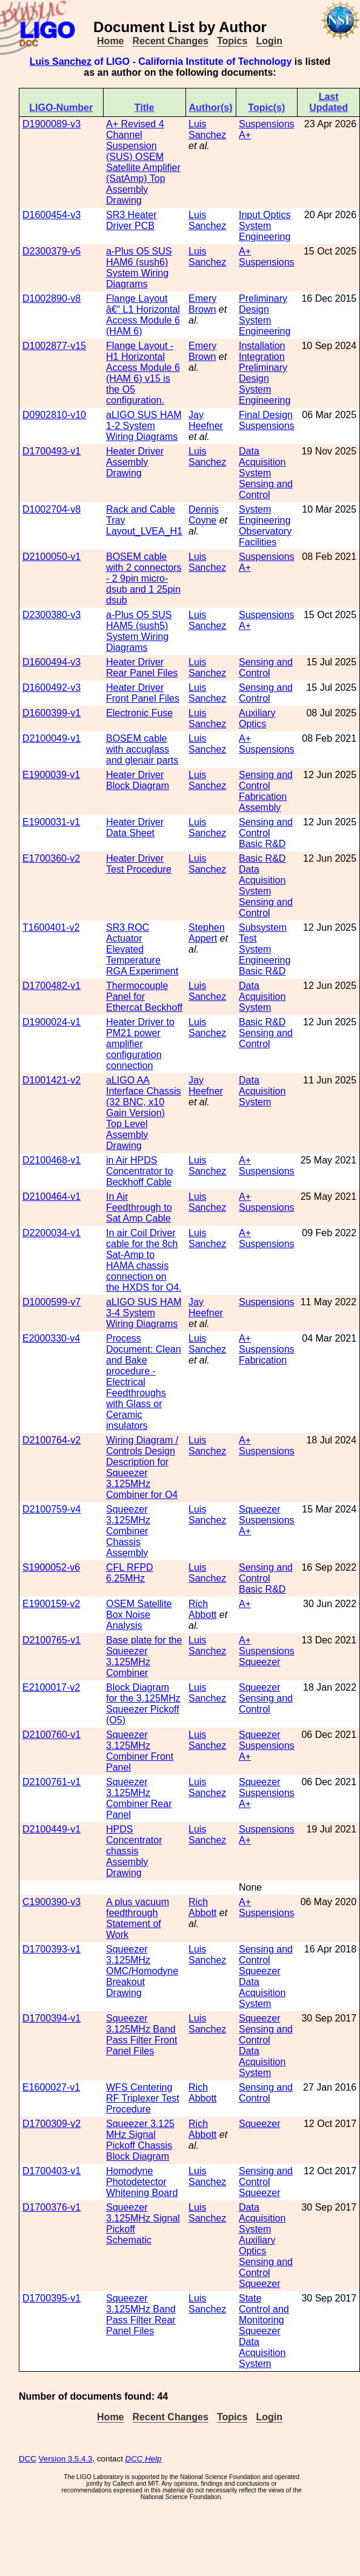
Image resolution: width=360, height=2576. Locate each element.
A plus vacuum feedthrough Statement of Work (137, 1918)
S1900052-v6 (51, 1567)
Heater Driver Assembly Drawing (135, 462)
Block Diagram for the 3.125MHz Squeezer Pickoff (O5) (143, 1703)
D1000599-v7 (51, 1302)
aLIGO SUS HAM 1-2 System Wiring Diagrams (143, 426)
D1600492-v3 (51, 687)
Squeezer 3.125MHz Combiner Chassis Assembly (128, 1531)
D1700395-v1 (51, 2298)
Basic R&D (262, 844)
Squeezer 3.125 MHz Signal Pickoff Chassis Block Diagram (140, 2140)
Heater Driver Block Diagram (137, 780)
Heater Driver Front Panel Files (142, 693)
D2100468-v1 (51, 1160)
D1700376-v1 (51, 2207)
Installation (262, 346)
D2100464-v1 (51, 1196)
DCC (27, 2458)
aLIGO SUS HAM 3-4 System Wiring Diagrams (143, 1313)
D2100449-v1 (51, 1829)
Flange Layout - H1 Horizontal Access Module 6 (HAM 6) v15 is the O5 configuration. (143, 373)
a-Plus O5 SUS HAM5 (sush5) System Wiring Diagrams (139, 631)
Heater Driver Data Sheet (135, 827)
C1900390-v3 (51, 1902)
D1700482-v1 (51, 985)
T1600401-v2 (50, 927)
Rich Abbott (202, 1609)
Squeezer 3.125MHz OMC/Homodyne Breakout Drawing (142, 1971)
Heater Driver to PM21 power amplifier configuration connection (140, 1044)
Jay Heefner (205, 420)
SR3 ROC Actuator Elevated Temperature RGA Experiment (142, 949)
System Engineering (264, 231)
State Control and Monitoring (264, 2309)
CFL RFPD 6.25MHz (129, 1572)
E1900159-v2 (51, 1604)
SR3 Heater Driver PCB (131, 220)
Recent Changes (170, 41)
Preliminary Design (263, 304)
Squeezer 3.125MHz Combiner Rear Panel (139, 1798)
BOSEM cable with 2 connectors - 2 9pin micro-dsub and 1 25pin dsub (144, 578)
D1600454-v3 (51, 215)
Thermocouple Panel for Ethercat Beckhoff (144, 996)
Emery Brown (202, 304)
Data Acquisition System (262, 462)
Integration (262, 356)
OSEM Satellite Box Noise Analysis (139, 1615)
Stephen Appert (206, 933)
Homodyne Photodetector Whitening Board (142, 2182)
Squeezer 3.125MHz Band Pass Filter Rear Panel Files (141, 2314)
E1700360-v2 (51, 858)
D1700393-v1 (51, 1949)
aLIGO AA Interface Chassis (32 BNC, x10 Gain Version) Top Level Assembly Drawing (143, 1113)
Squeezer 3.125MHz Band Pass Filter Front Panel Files (141, 2034)
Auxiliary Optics (257, 718)
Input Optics (264, 215)
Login (269, 41)
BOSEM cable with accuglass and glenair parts (142, 749)
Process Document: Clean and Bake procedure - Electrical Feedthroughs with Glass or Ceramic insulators (143, 1382)
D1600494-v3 (51, 662)
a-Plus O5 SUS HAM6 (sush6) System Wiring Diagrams (139, 267)
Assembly (260, 807)
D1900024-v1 (51, 1022)
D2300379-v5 (51, 251)
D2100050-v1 (51, 556)
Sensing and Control (266, 489)
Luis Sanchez (61, 61)
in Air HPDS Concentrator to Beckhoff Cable (139, 1171)
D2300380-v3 (51, 615)
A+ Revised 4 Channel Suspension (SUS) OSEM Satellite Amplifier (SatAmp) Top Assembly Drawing (143, 162)
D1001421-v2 (51, 1080)
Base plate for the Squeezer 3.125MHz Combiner (144, 1656)
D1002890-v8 (51, 298)
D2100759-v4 (51, 1509)
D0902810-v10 (54, 415)
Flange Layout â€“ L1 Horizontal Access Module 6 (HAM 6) (143, 314)
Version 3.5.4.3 (66, 2458)
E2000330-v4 (51, 1338)
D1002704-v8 (51, 509)
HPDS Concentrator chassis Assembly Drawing (134, 1851)
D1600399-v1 (51, 713)
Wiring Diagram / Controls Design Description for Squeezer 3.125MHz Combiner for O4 (142, 1467)
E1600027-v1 (51, 2087)
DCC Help (143, 2458)
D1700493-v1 (51, 451)
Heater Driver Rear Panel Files (142, 667)
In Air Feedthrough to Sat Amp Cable (139, 1207)
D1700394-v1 (51, 2018)
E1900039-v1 (51, 775)
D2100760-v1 (51, 1734)
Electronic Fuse (139, 713)
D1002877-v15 (54, 346)
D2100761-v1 (51, 1782)
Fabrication (263, 796)
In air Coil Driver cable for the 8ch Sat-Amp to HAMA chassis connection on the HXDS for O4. (144, 1260)
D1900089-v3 (51, 124)
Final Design (266, 415)
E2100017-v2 (51, 1687)
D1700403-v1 (51, 2171)
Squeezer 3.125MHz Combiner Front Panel (139, 1750)
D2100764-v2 (51, 1440)
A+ (245, 135)
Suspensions (267, 124)
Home (110, 41)
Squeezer (260, 1509)
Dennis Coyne (203, 514)
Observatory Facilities (265, 536)
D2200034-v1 (51, 1233)
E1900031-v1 (51, 822)
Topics (232, 41)
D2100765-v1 (51, 1640)
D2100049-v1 (51, 738)
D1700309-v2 (51, 2123)
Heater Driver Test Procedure (139, 863)
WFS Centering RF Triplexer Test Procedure (142, 2098)
